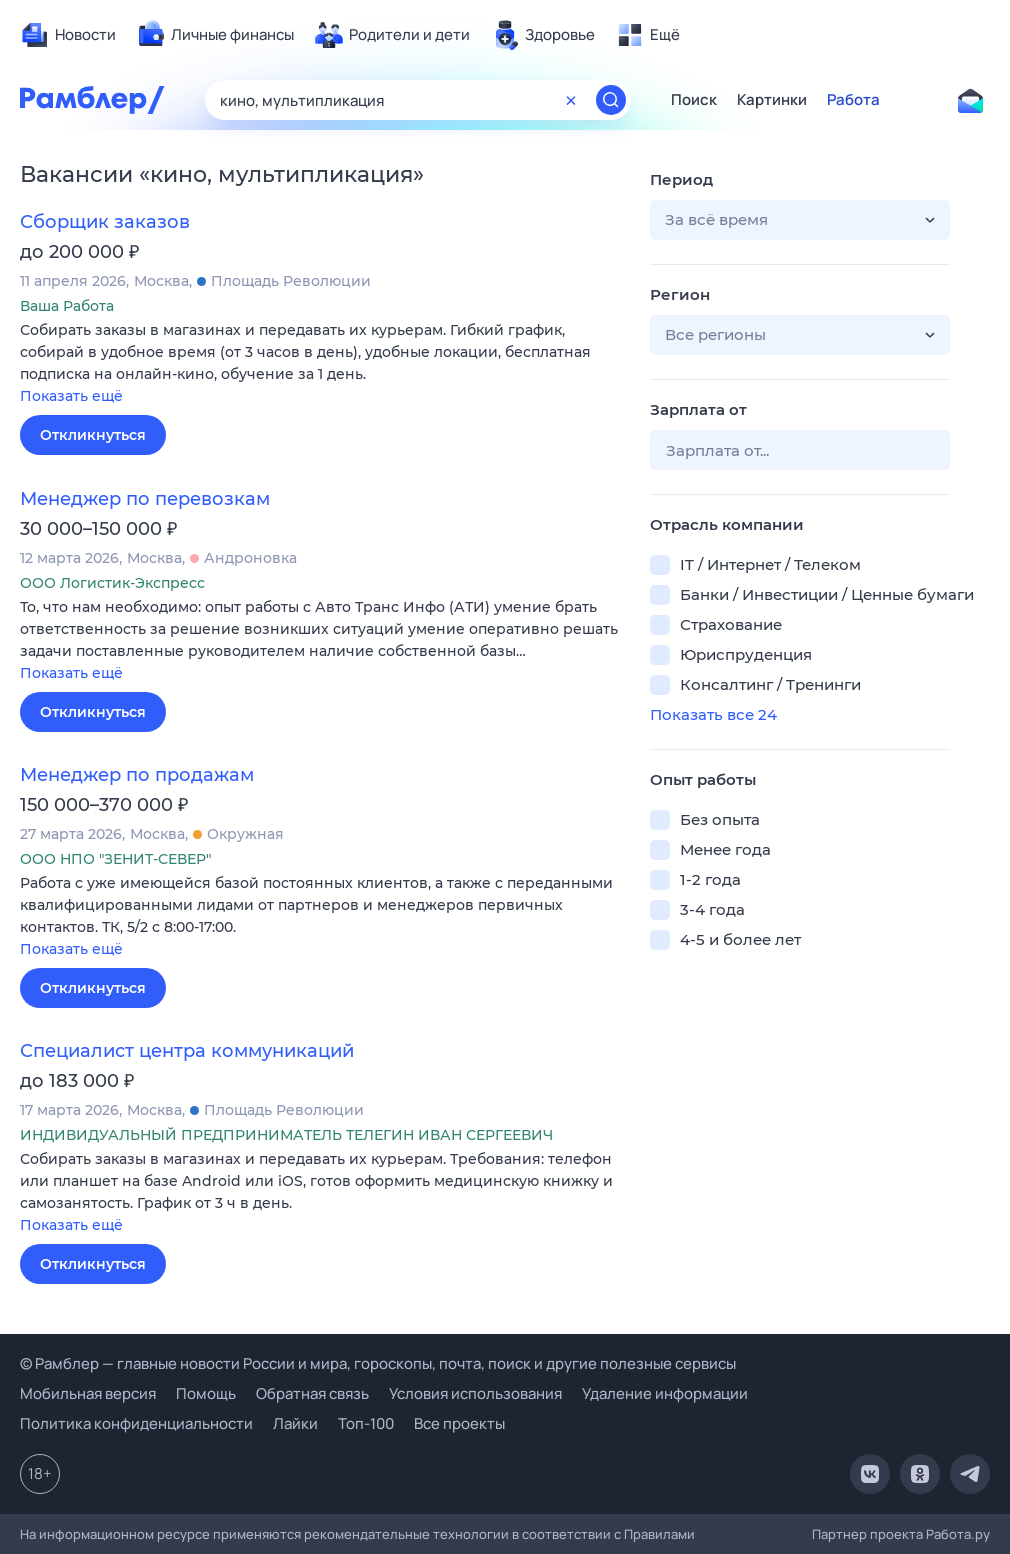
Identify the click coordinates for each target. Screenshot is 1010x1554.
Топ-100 (366, 1423)
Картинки (772, 100)
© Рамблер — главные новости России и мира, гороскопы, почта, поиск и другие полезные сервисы (378, 1363)
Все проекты (459, 1423)
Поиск (694, 100)
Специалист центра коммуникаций (187, 1051)
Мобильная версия (88, 1393)
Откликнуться (93, 435)
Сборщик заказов (105, 222)
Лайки (295, 1423)
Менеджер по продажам (137, 775)
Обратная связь (312, 1393)
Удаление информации (665, 1393)
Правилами (659, 1534)
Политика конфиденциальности (136, 1423)
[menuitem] (68, 35)
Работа (853, 100)
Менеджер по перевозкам (145, 499)
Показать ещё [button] (71, 396)
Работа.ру (958, 1534)
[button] (320, 364)
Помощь (206, 1393)
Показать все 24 (713, 714)
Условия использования (475, 1393)
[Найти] (611, 100)
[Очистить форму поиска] (571, 100)
